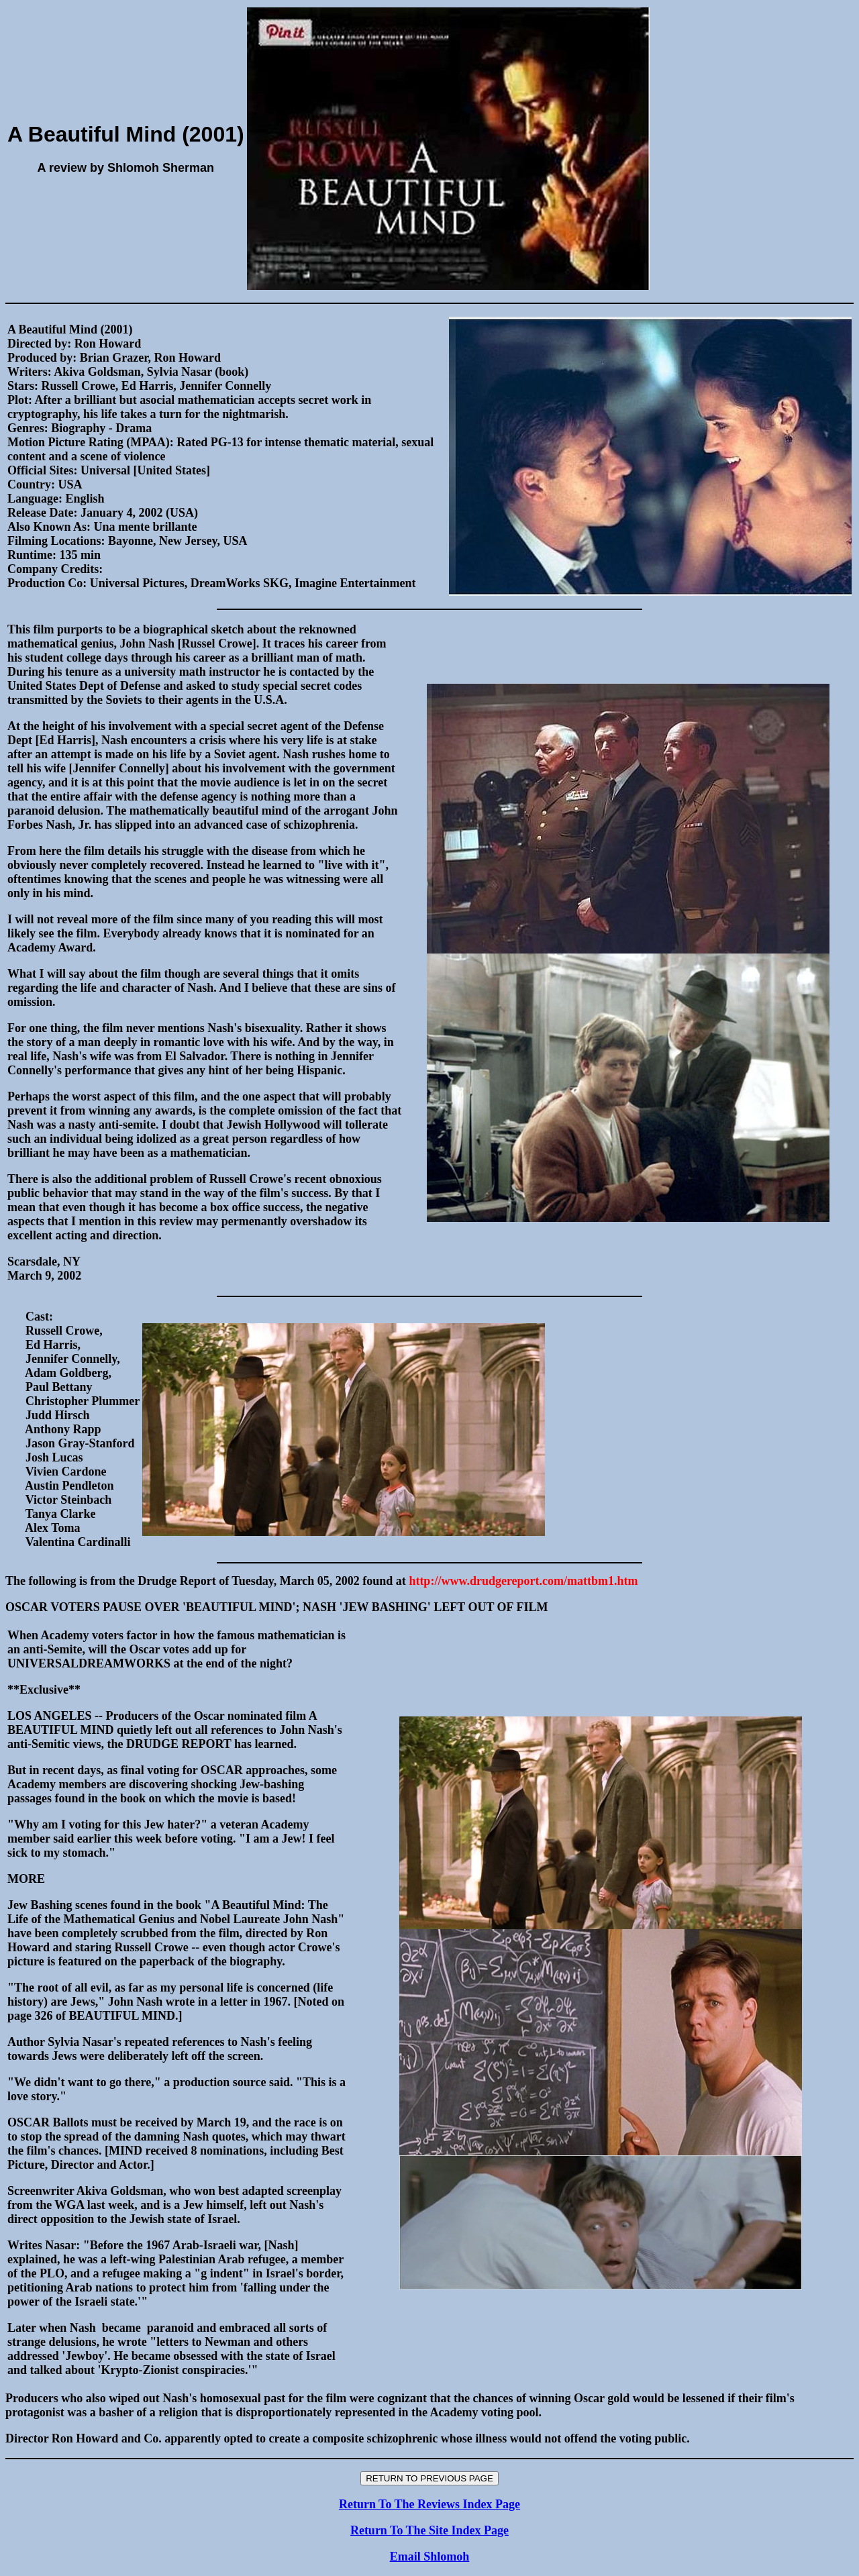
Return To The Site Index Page (429, 2530)
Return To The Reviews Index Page (429, 2504)
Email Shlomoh (430, 2556)
